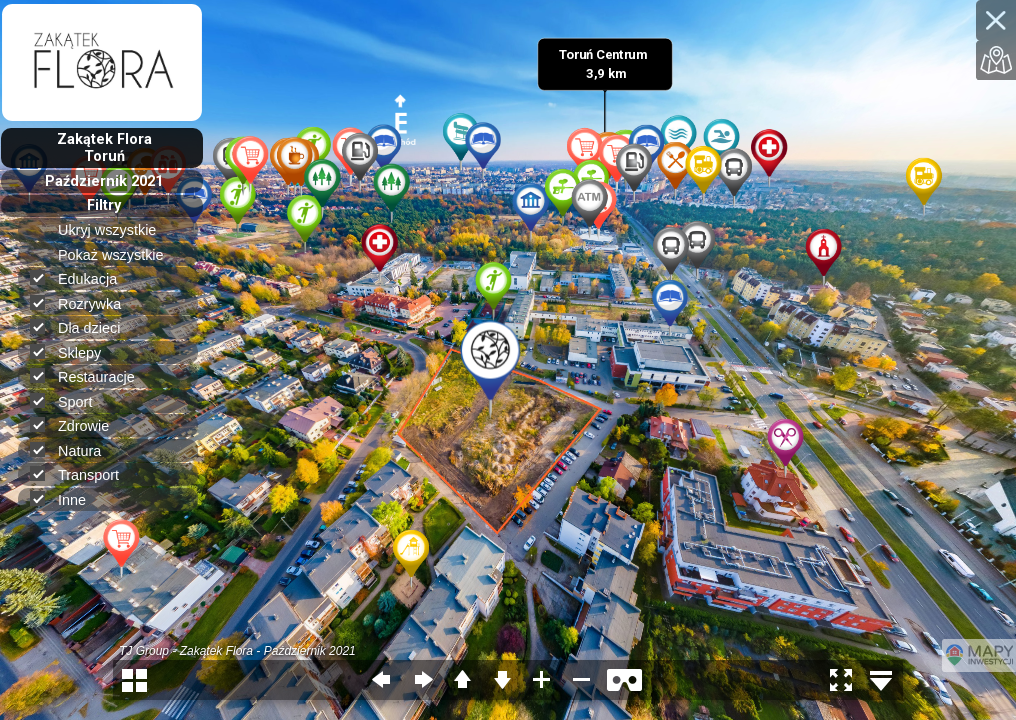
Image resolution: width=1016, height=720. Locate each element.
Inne (66, 499)
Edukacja (82, 278)
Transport (83, 474)
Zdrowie (78, 425)
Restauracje (91, 376)
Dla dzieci (83, 327)
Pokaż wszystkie (119, 255)
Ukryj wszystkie (115, 230)
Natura (74, 450)
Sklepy (74, 352)
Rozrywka (84, 303)
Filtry (104, 205)
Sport (69, 401)
